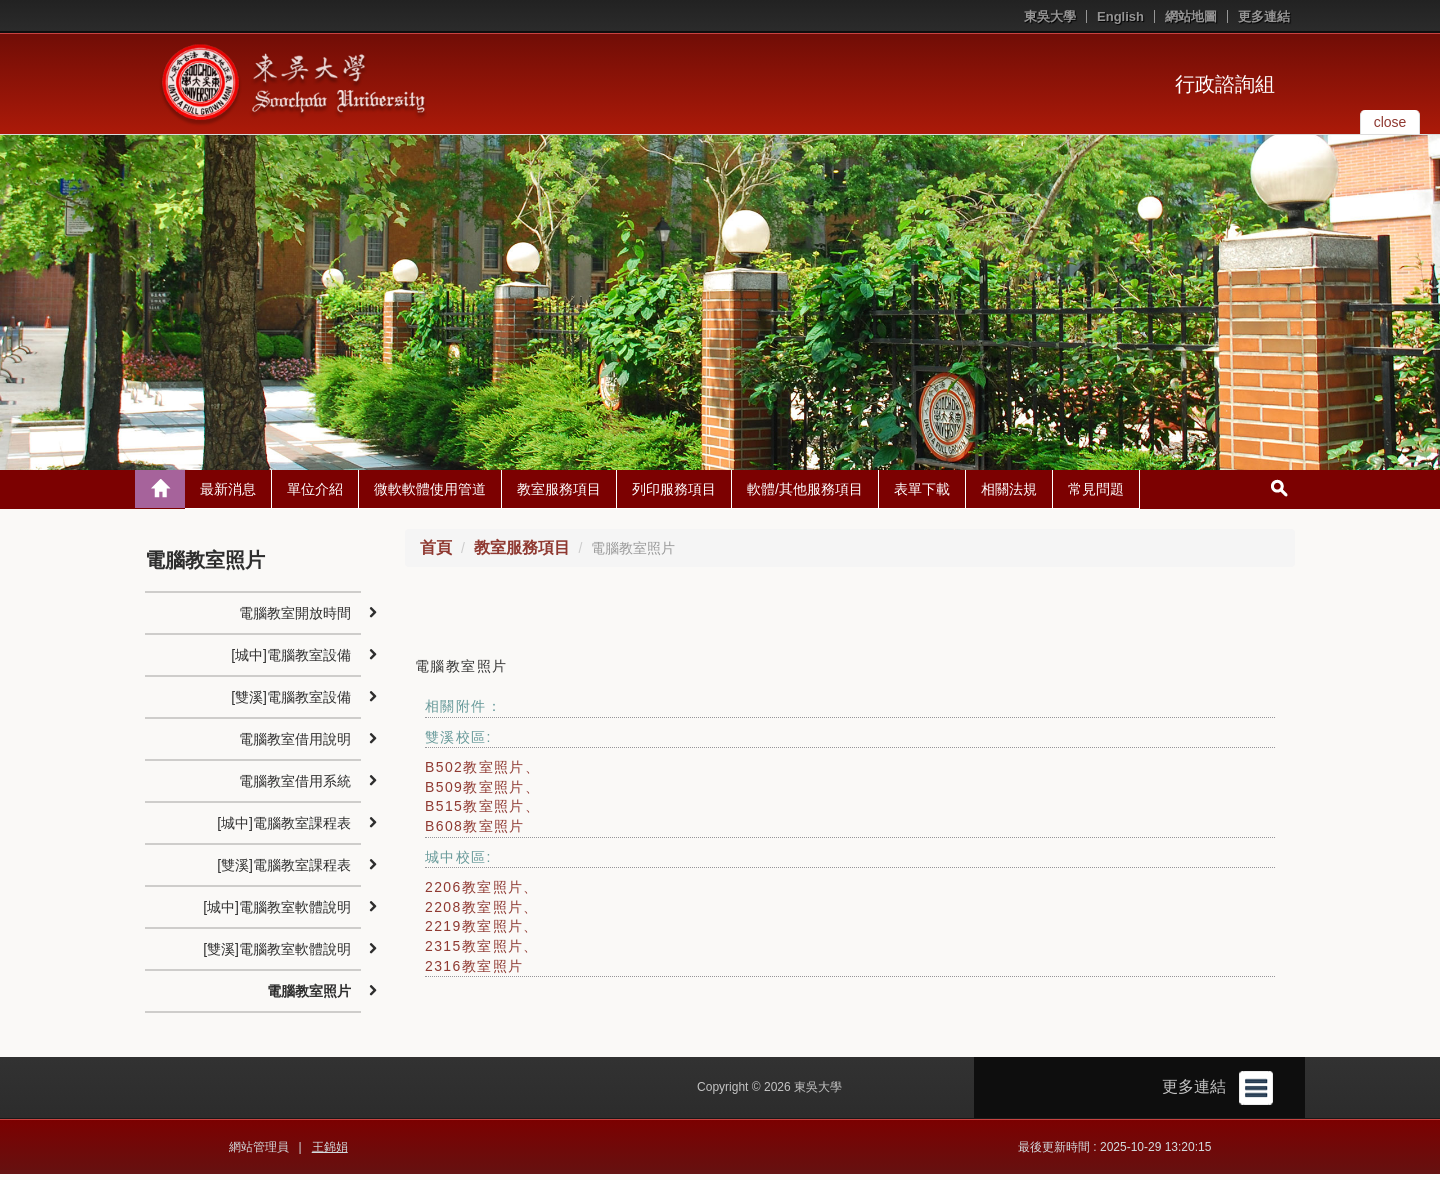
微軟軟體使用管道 (430, 494)
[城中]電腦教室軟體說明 (277, 912)
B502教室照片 (475, 773)
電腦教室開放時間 (295, 618)
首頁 (436, 552)
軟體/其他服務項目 (805, 494)
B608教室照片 (475, 831)
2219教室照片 (474, 932)
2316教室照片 (474, 971)
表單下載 (922, 494)
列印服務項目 (674, 494)
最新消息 (228, 494)
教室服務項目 (559, 494)
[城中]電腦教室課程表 (284, 828)
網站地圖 (1191, 16)
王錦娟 (330, 1153)
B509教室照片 (475, 792)
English (1120, 16)
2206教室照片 (474, 893)
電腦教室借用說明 (295, 744)
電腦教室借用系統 (295, 786)
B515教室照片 (475, 812)
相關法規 (1009, 494)
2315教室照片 (474, 951)
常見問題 (1096, 494)
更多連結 (1264, 16)
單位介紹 (315, 494)
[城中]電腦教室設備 (291, 660)
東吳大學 (1050, 16)
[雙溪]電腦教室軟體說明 (277, 954)
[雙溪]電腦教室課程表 (284, 870)
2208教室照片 (474, 912)
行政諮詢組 (1225, 84)
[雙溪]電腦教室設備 (291, 702)
